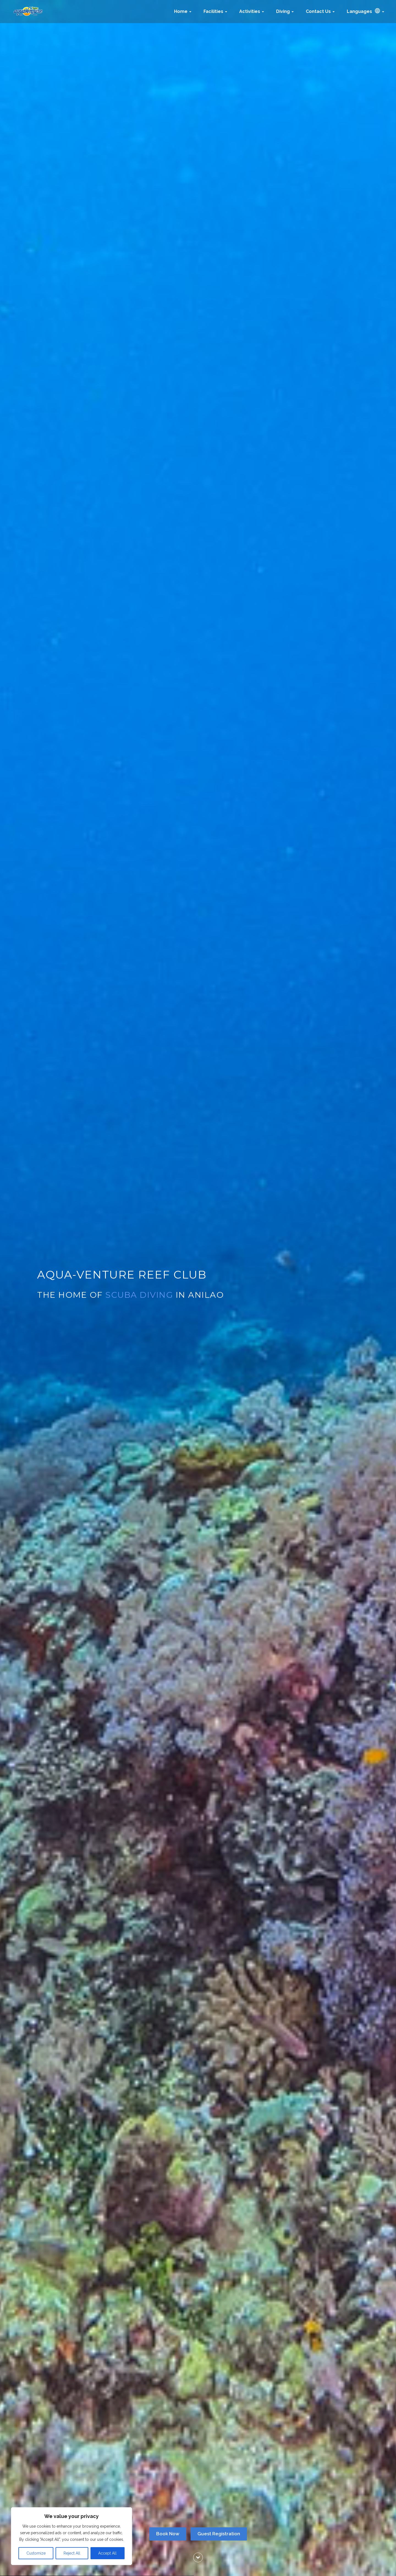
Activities (251, 11)
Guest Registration (218, 2533)
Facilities (215, 11)
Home (182, 11)
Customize (36, 2553)
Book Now (167, 2533)
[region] (71, 2536)
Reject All (72, 2553)
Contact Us (320, 11)
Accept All (107, 2553)
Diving (285, 11)
